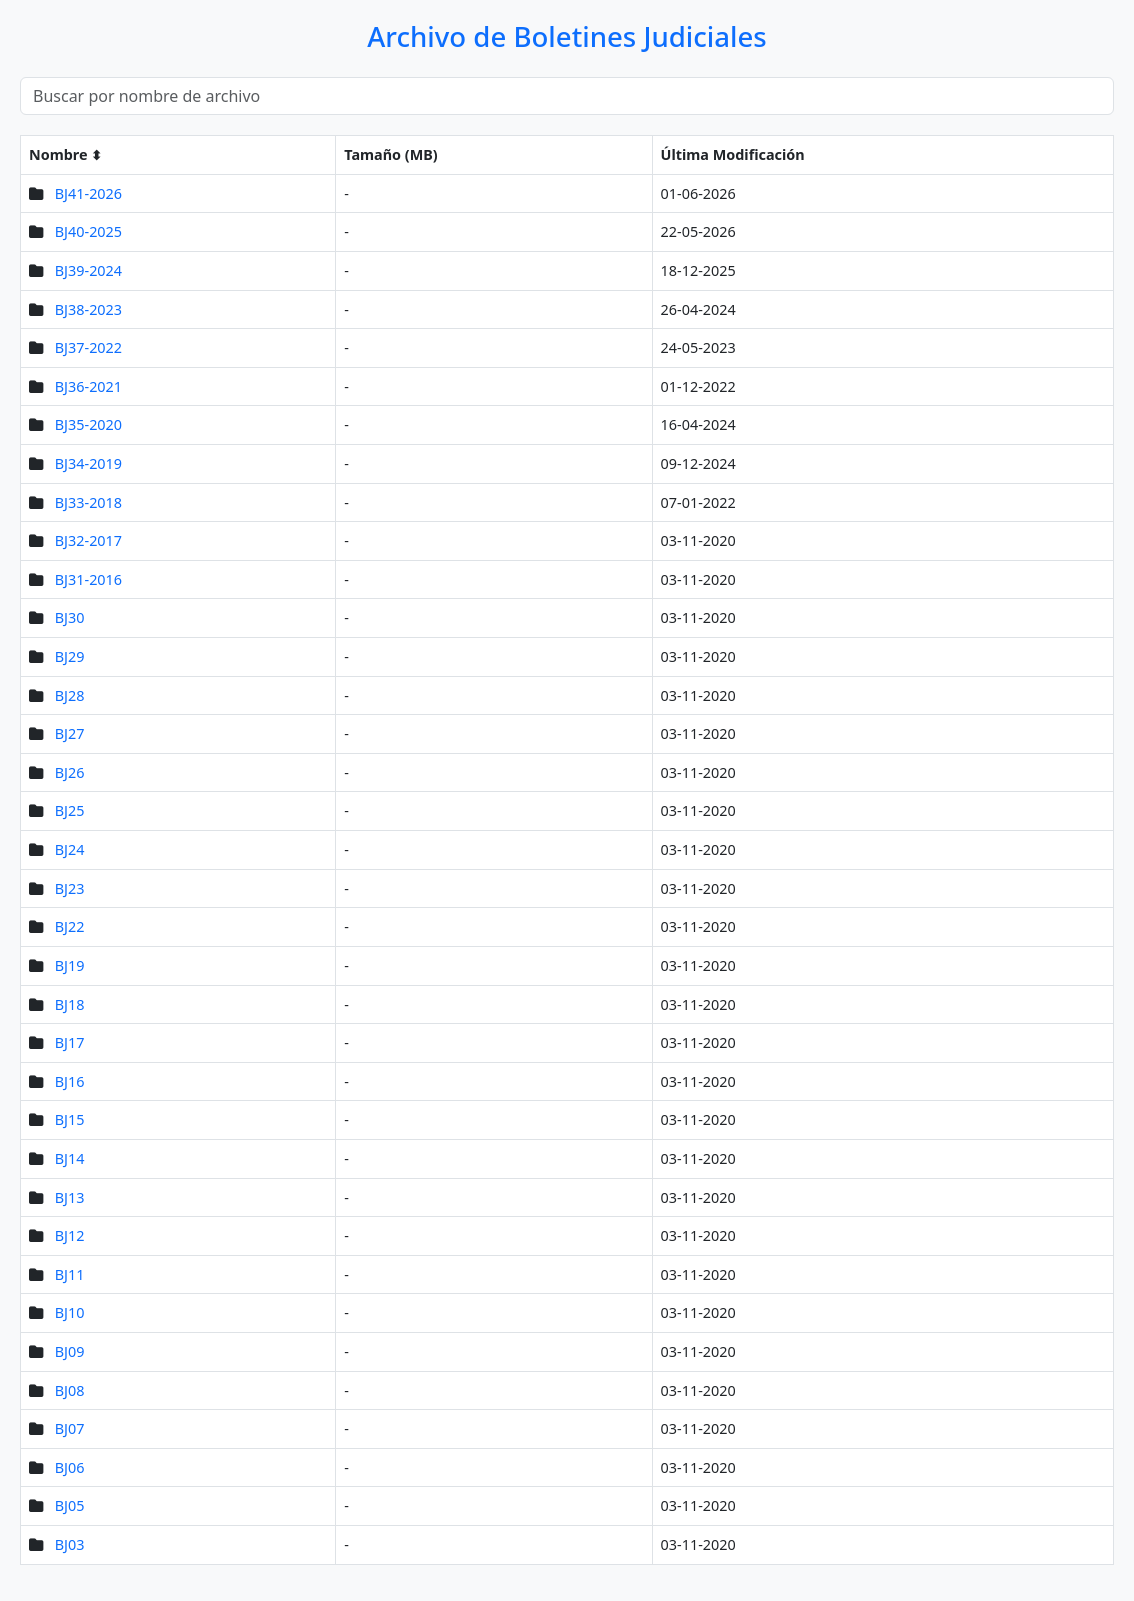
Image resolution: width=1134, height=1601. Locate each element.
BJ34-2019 (88, 463)
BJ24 (70, 849)
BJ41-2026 (88, 193)
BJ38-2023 (88, 309)
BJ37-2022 (88, 347)
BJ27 (70, 733)
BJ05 (70, 1505)
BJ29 (70, 656)
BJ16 (70, 1081)
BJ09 (70, 1351)
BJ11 (70, 1274)
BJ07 (70, 1428)
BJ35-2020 (88, 424)
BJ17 (70, 1042)
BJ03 (70, 1544)
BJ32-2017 (88, 540)
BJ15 (70, 1119)
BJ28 (70, 695)
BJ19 (70, 965)
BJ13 (70, 1197)
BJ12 (70, 1235)
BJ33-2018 (88, 502)
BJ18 (70, 1004)
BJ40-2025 (88, 231)
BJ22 (70, 926)
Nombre (58, 154)
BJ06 (70, 1467)
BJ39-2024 (88, 270)
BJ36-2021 (88, 386)
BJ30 (70, 617)
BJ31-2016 (88, 579)
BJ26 (70, 772)
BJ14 (70, 1158)
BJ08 (70, 1390)
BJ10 (70, 1312)
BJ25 (70, 810)
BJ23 (70, 888)
